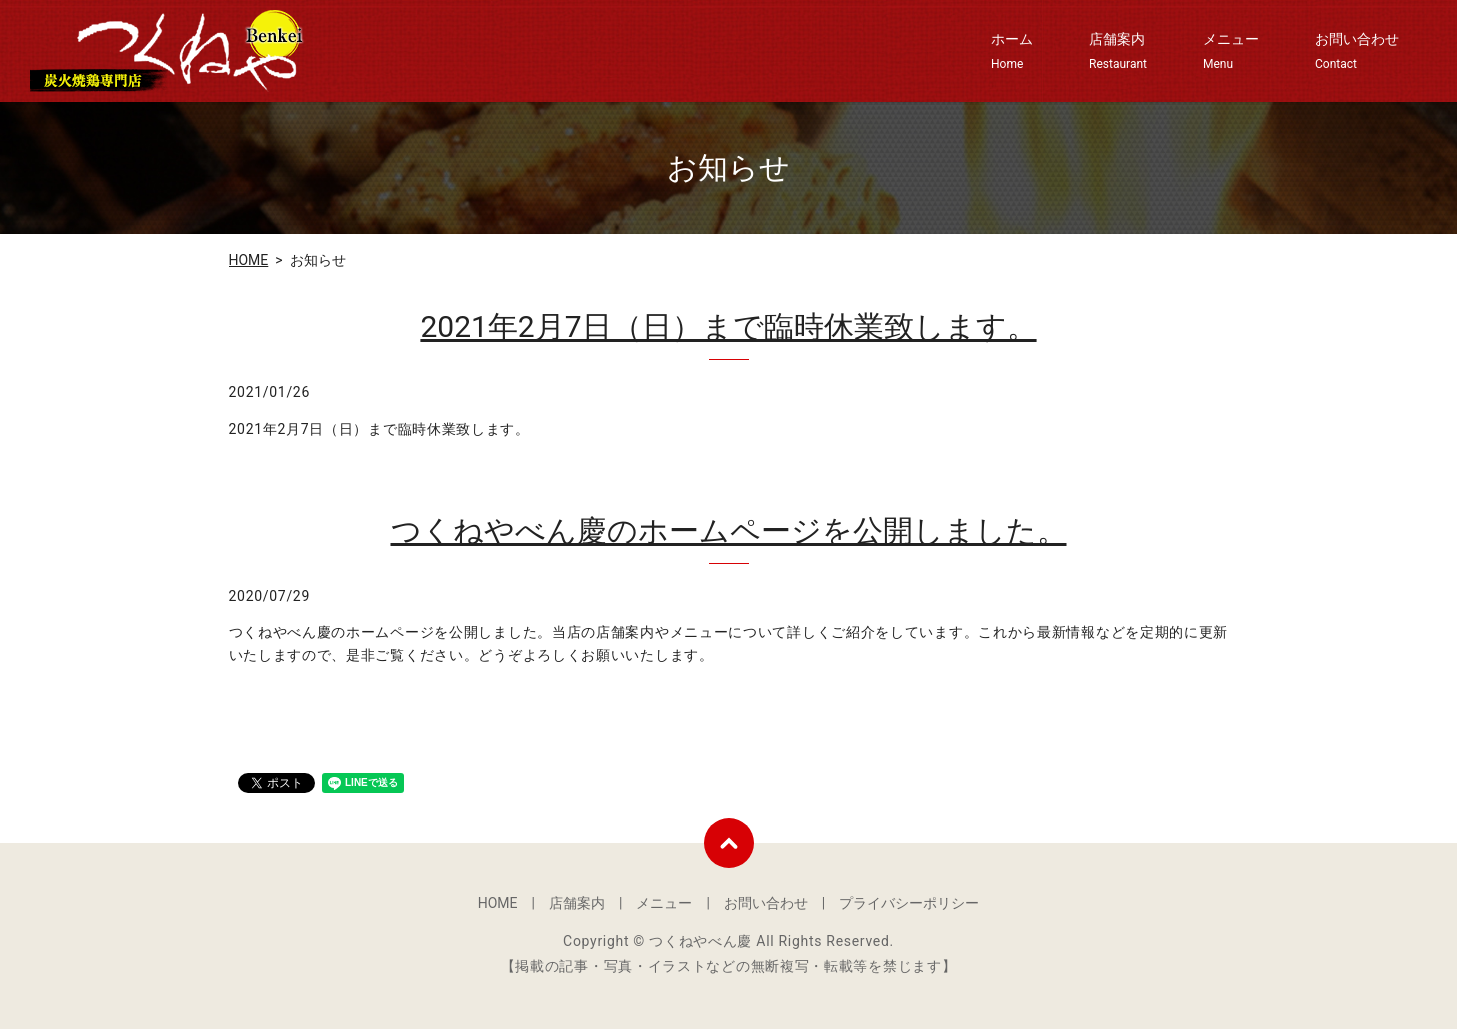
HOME (249, 260)
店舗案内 (1118, 52)
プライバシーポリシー (909, 903)
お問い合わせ (1357, 52)
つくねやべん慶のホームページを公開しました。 (729, 530)
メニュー (1231, 52)
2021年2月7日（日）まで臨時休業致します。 (728, 326)
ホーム (1012, 52)
